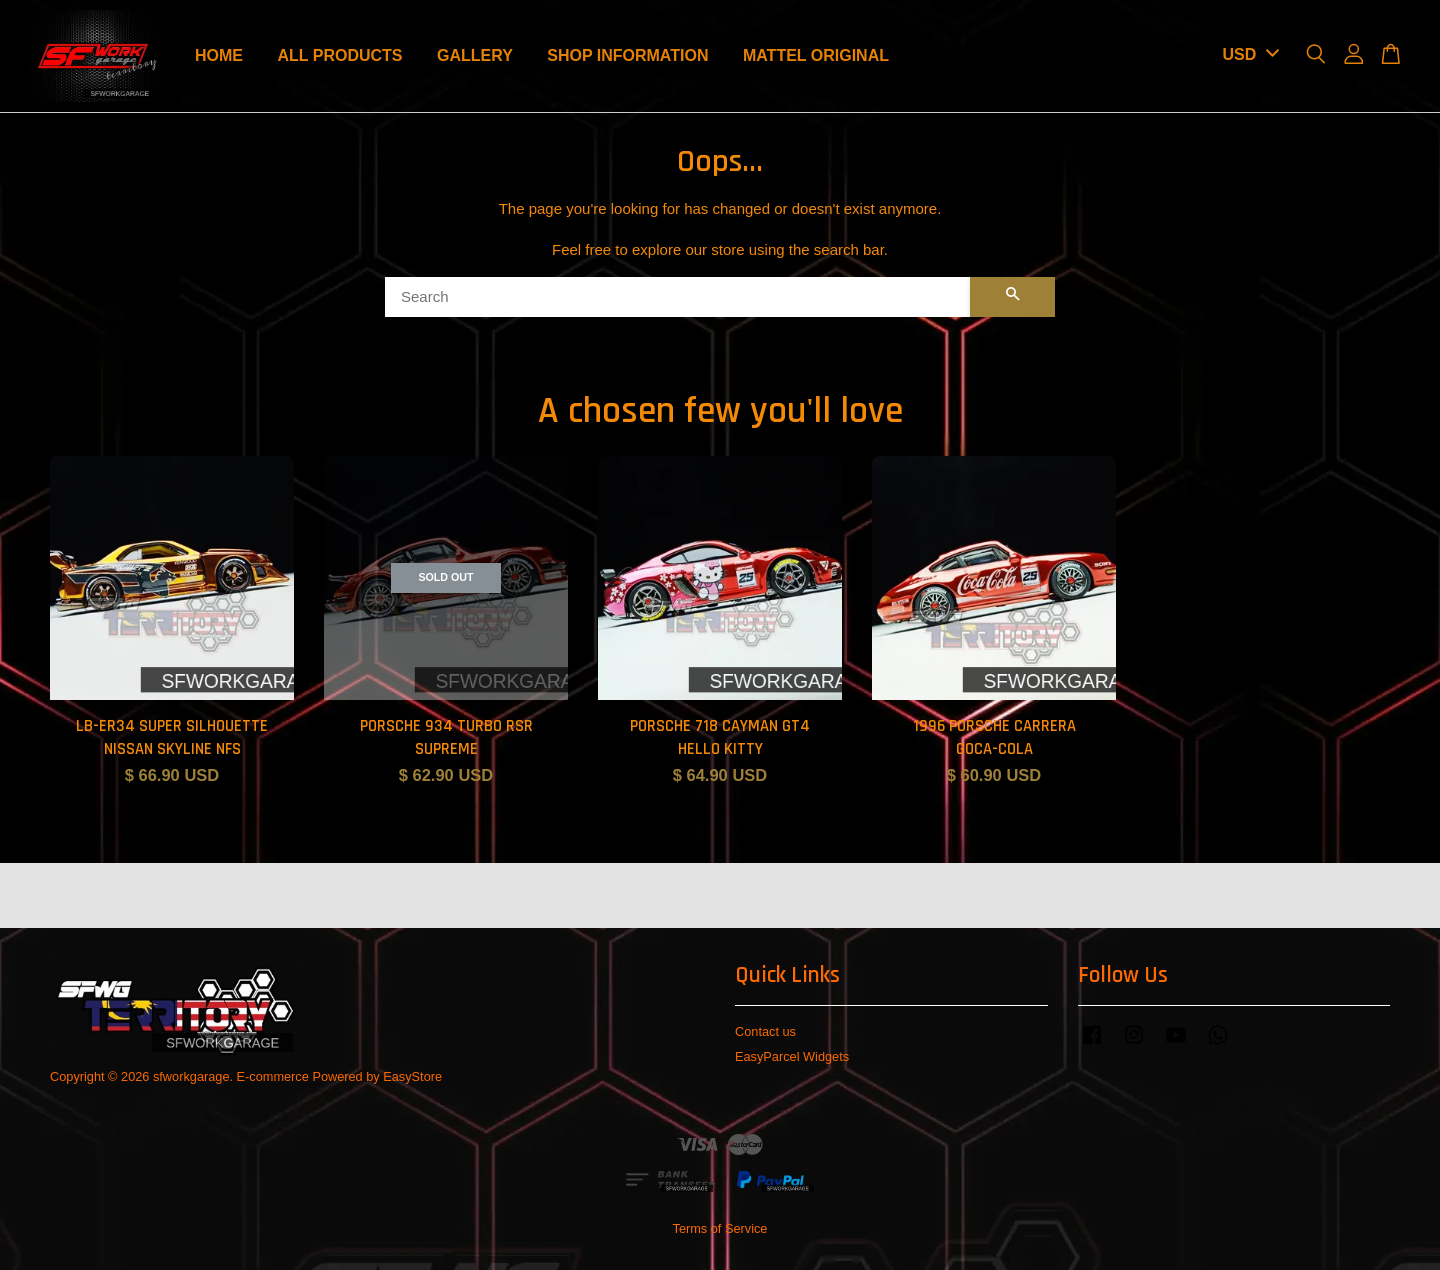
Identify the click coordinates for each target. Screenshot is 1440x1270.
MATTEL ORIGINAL (816, 55)
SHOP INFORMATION (627, 55)
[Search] (677, 297)
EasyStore (412, 1076)
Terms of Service (720, 1228)
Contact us (765, 1031)
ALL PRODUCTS (339, 55)
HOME (219, 55)
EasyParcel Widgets (792, 1056)
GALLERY (475, 55)
